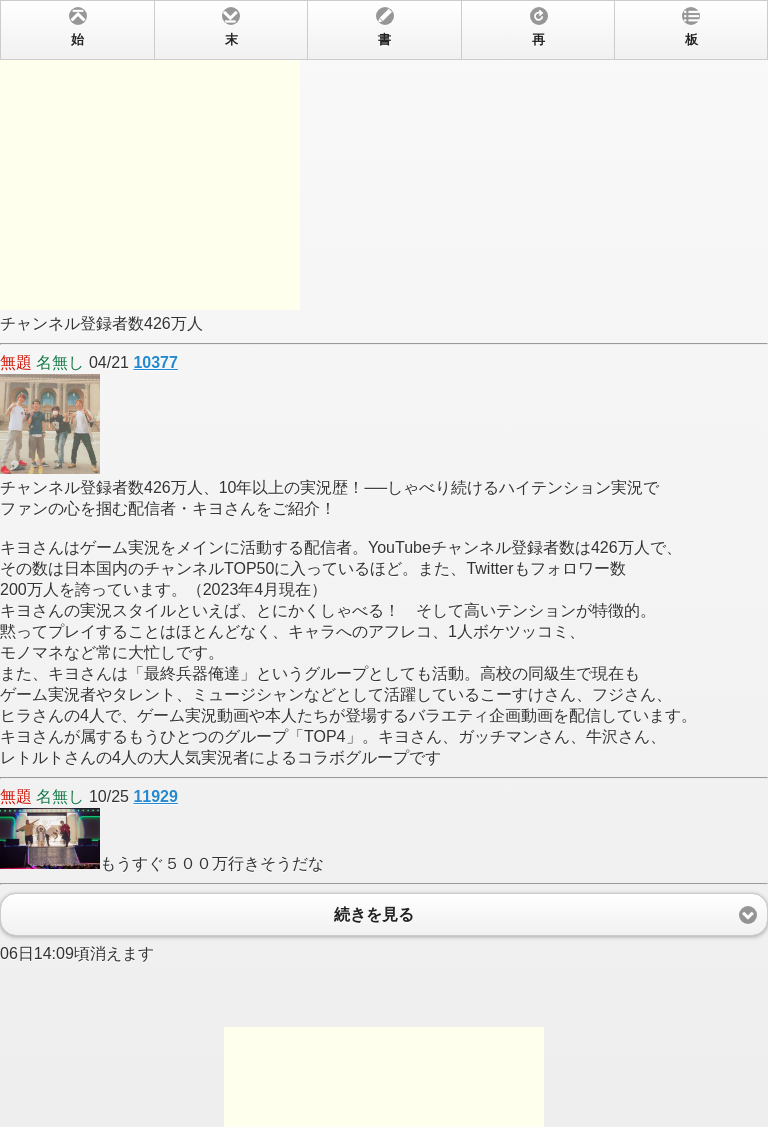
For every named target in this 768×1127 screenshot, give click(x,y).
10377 (155, 362)
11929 (155, 796)
